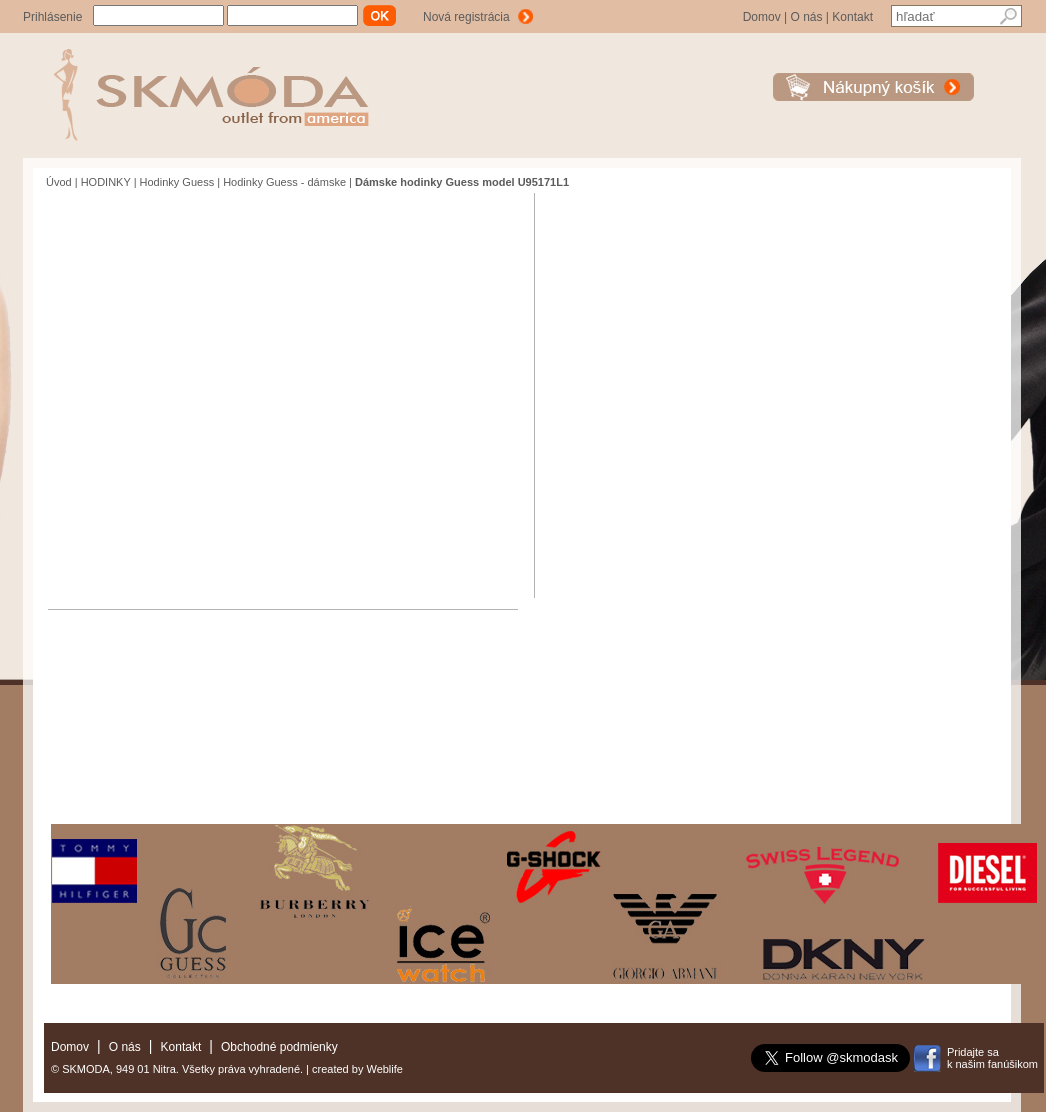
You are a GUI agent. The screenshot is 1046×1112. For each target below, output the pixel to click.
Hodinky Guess (177, 182)
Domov (762, 17)
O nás (806, 17)
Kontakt (852, 17)
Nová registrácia (466, 17)
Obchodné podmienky (279, 1047)
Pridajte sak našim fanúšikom (992, 1058)
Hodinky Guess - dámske (284, 182)
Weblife (384, 1069)
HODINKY (106, 182)
